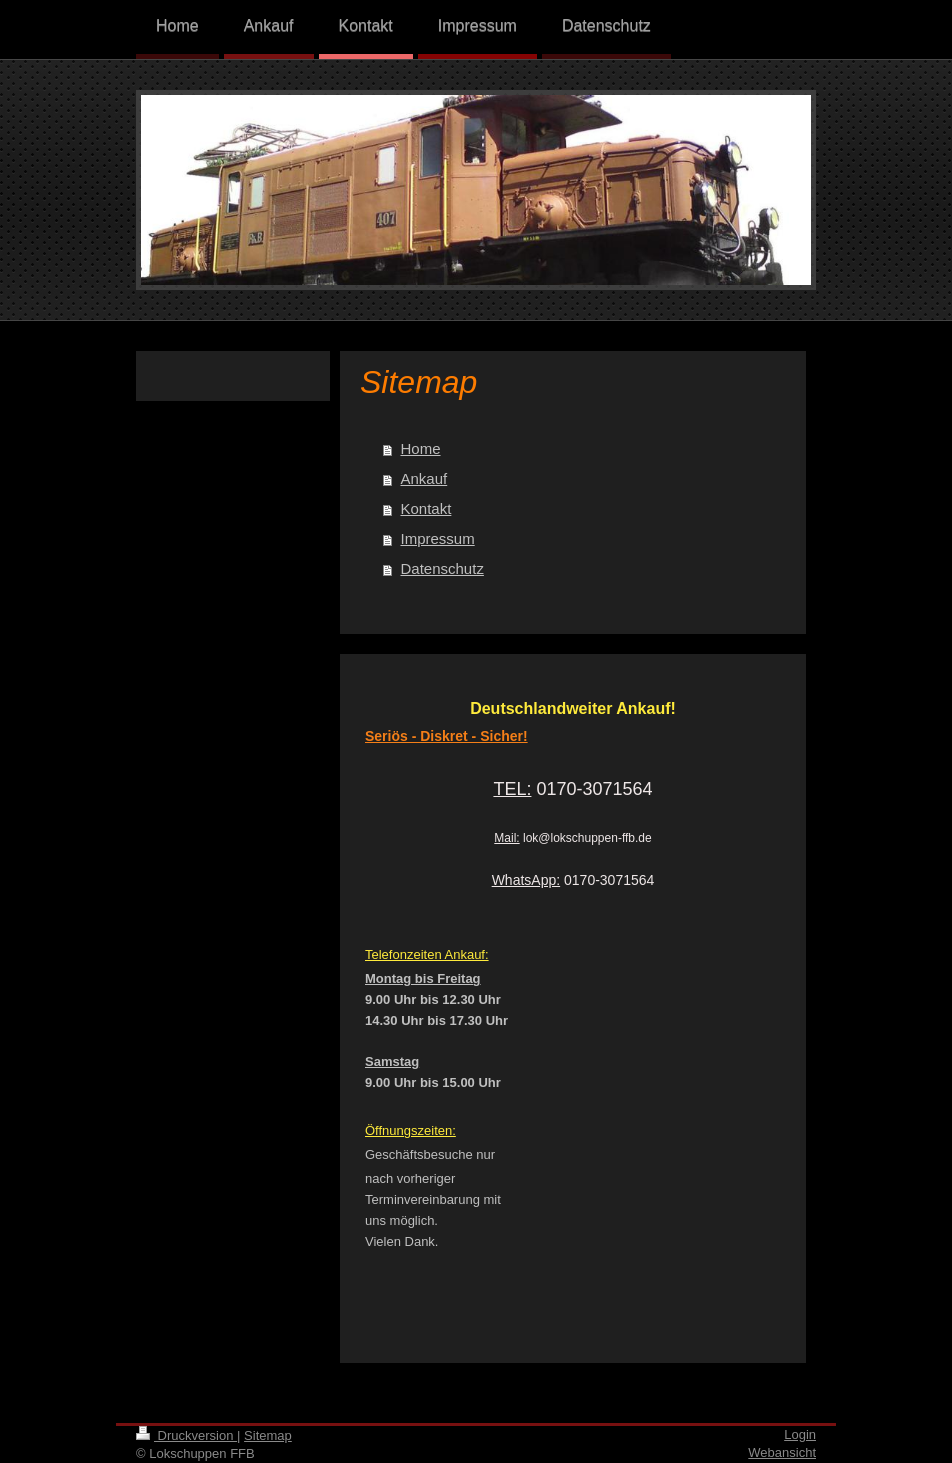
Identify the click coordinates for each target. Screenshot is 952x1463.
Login (800, 1434)
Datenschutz (442, 568)
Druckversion (186, 1435)
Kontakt (426, 508)
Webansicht (782, 1452)
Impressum (438, 538)
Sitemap (268, 1435)
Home (421, 448)
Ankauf (424, 478)
